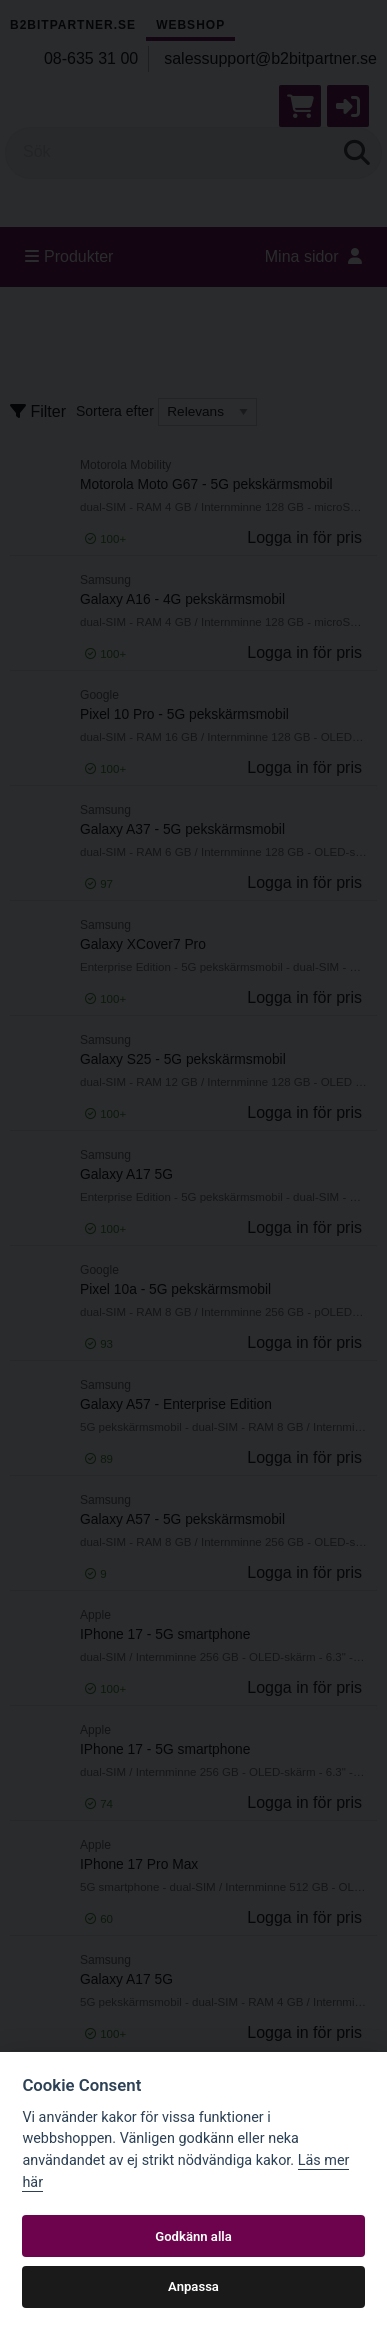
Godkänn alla (193, 2236)
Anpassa (193, 2286)
